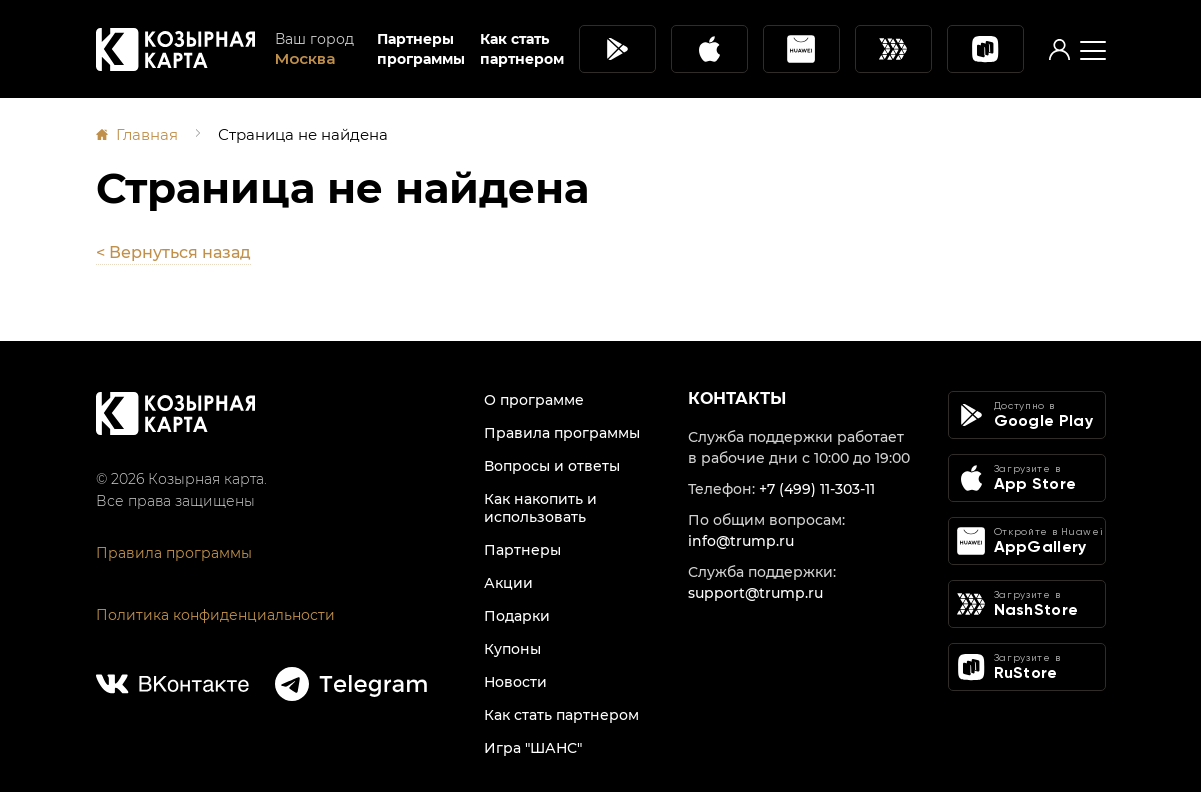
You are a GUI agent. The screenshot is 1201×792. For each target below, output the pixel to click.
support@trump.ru (755, 593)
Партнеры (522, 550)
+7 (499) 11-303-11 (817, 489)
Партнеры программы (421, 49)
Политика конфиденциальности (215, 615)
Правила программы (174, 553)
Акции (508, 583)
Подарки (517, 616)
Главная (147, 134)
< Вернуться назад (173, 252)
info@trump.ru (741, 541)
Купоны (512, 649)
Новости (515, 682)
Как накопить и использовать (540, 508)
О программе (534, 400)
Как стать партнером (522, 49)
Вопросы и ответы (552, 466)
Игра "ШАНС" (533, 748)
